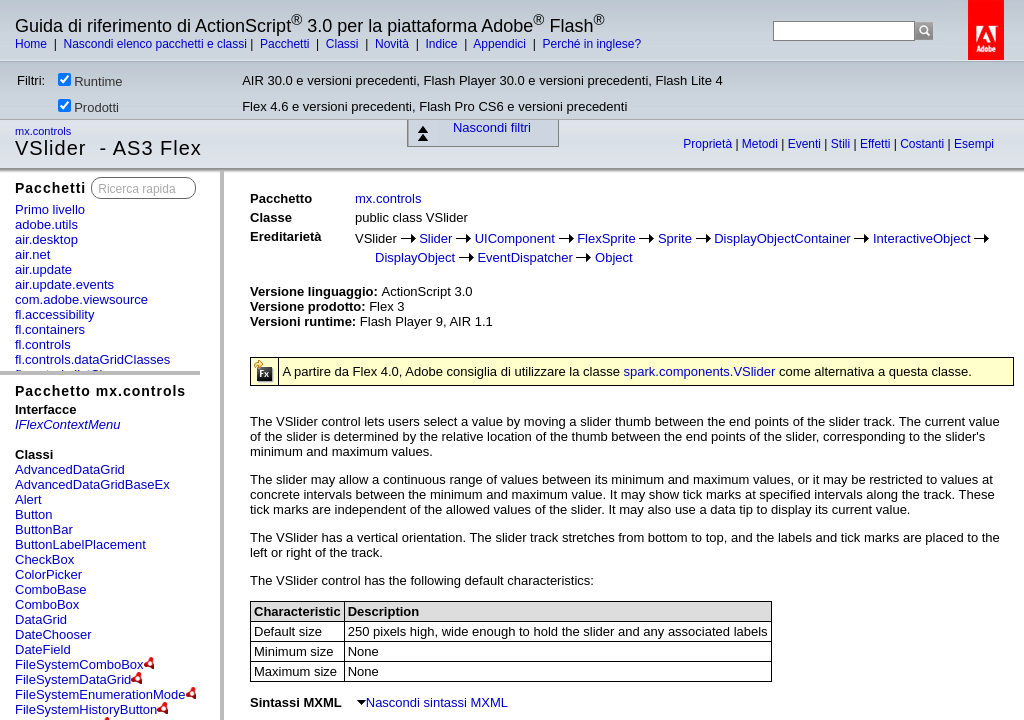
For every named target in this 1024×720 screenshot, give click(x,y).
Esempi (974, 144)
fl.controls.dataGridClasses (92, 359)
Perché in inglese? (591, 44)
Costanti (923, 144)
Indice (442, 44)
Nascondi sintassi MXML (432, 702)
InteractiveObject (922, 238)
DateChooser (53, 634)
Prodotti (88, 107)
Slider (435, 238)
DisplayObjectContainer (782, 238)
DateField (43, 649)
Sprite (675, 238)
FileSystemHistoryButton (86, 709)
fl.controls (43, 344)
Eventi (806, 144)
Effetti (877, 144)
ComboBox (47, 604)
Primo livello (50, 209)
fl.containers (50, 329)
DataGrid (41, 619)
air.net (32, 254)
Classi (344, 44)
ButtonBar (44, 529)
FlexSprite (606, 238)
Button (34, 514)
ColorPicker (48, 574)
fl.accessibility (54, 314)
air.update (43, 269)
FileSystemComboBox (79, 664)
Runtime (90, 81)
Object (614, 257)
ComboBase (51, 589)
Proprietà (709, 144)
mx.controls (44, 131)
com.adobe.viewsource (81, 299)
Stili (842, 144)
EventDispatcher (524, 257)
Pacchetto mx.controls (100, 391)
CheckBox (44, 559)
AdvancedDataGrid (70, 469)
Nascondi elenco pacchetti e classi (154, 44)
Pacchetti (286, 44)
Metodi (761, 144)
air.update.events (64, 284)
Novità (393, 44)
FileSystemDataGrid (73, 679)
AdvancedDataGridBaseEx (92, 484)
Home (32, 44)
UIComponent (515, 238)
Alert (28, 499)
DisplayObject (415, 257)
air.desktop (46, 239)
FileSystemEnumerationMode (100, 694)
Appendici (501, 44)
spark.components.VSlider (700, 371)
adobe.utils (46, 224)
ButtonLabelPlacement (80, 544)
